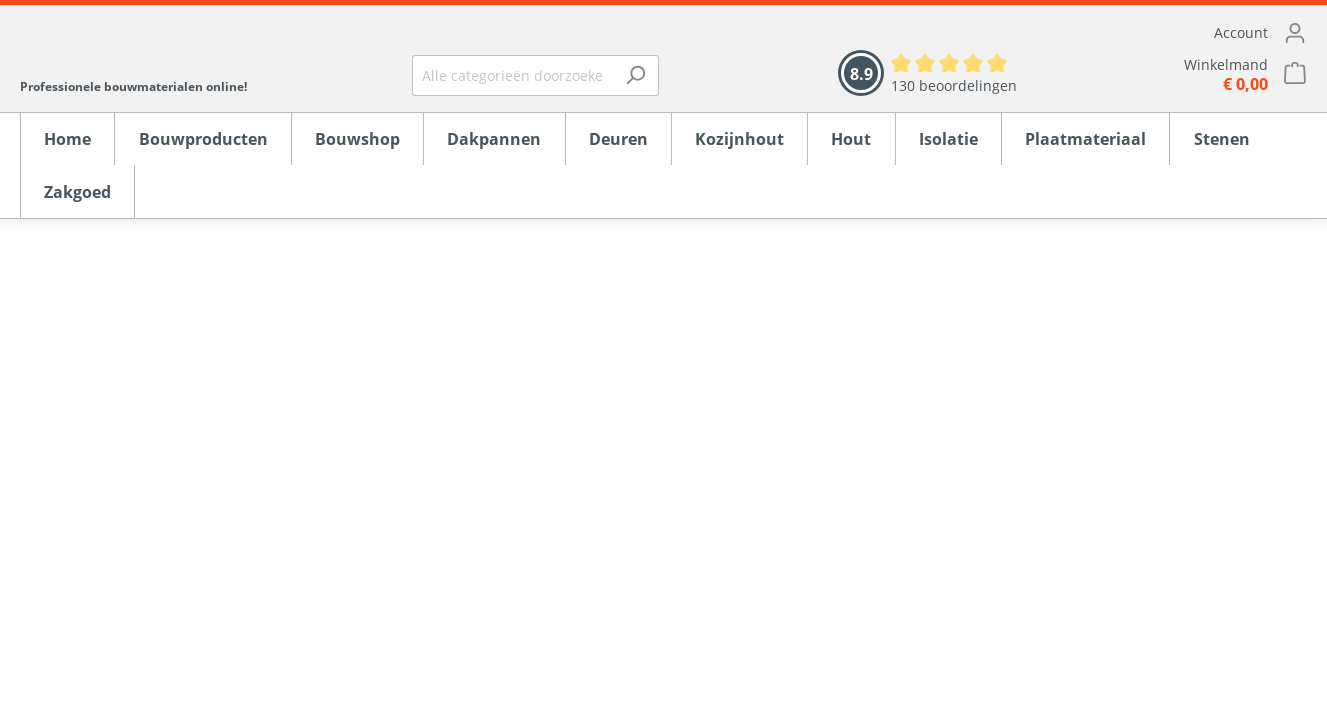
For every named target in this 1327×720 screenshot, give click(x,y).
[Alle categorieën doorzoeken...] (512, 75)
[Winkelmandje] (1182, 74)
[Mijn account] (1182, 33)
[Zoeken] (635, 75)
